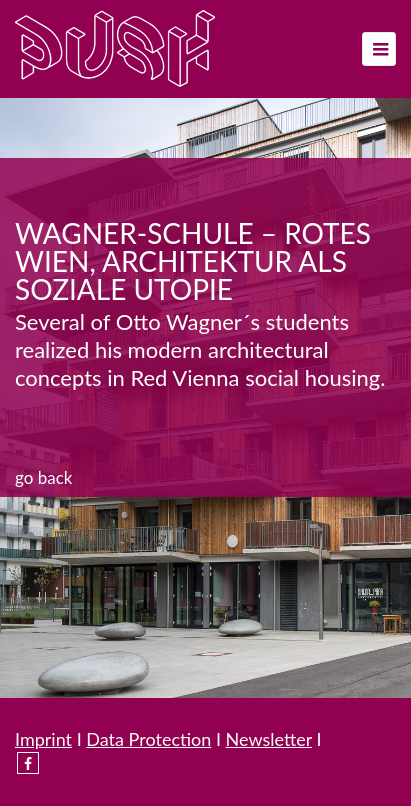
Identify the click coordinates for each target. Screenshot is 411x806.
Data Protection (148, 739)
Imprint (43, 739)
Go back (43, 477)
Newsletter (269, 739)
